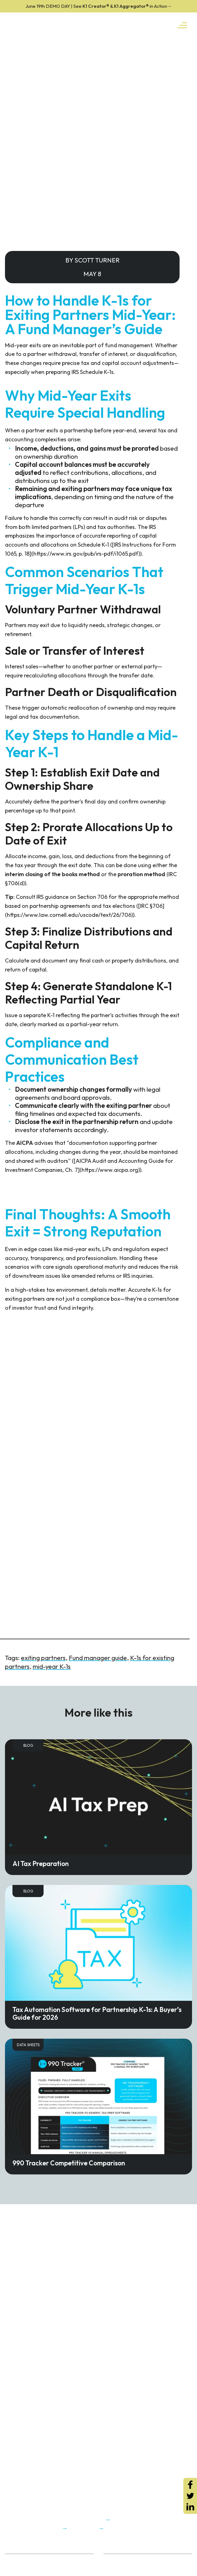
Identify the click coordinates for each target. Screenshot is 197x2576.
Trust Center (18, 2568)
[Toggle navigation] (182, 25)
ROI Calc (113, 2560)
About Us (14, 2560)
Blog (28, 1745)
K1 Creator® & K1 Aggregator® (99, 6)
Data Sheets (28, 2044)
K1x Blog (112, 2568)
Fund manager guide (98, 1658)
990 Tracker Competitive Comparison (68, 2163)
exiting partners (43, 1658)
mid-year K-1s (52, 1666)
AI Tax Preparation (40, 1863)
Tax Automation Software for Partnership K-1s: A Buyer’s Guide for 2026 (96, 2013)
